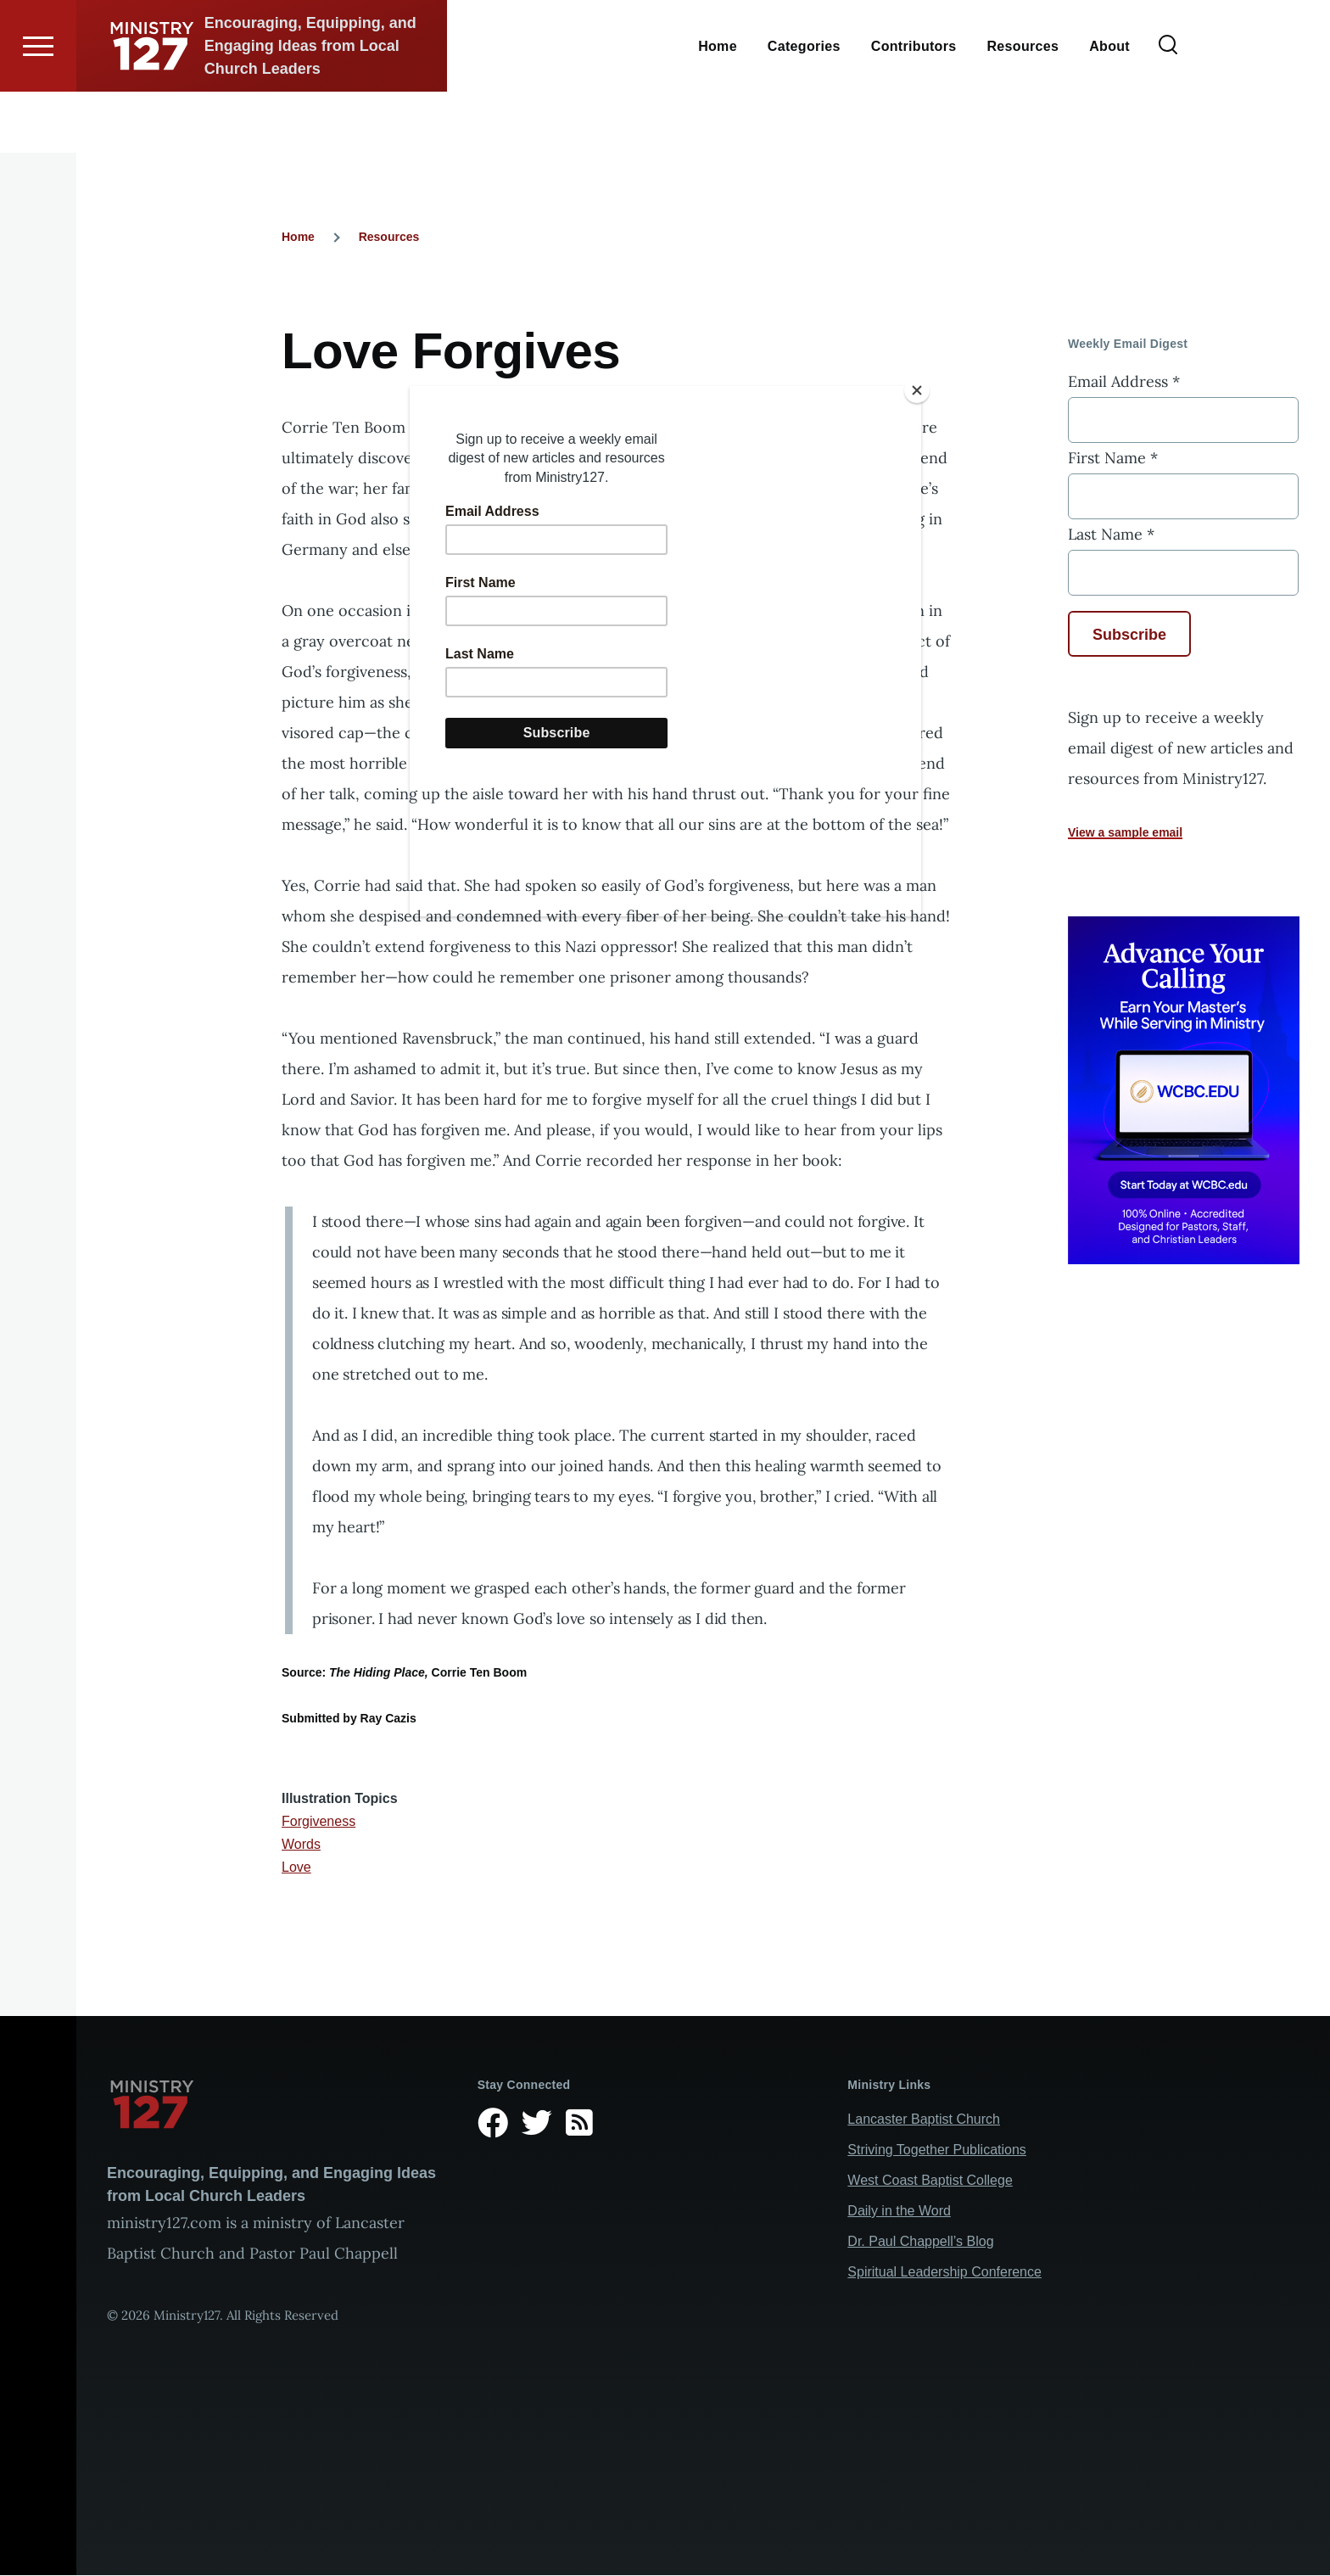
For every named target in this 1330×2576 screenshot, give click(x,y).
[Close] (917, 390)
